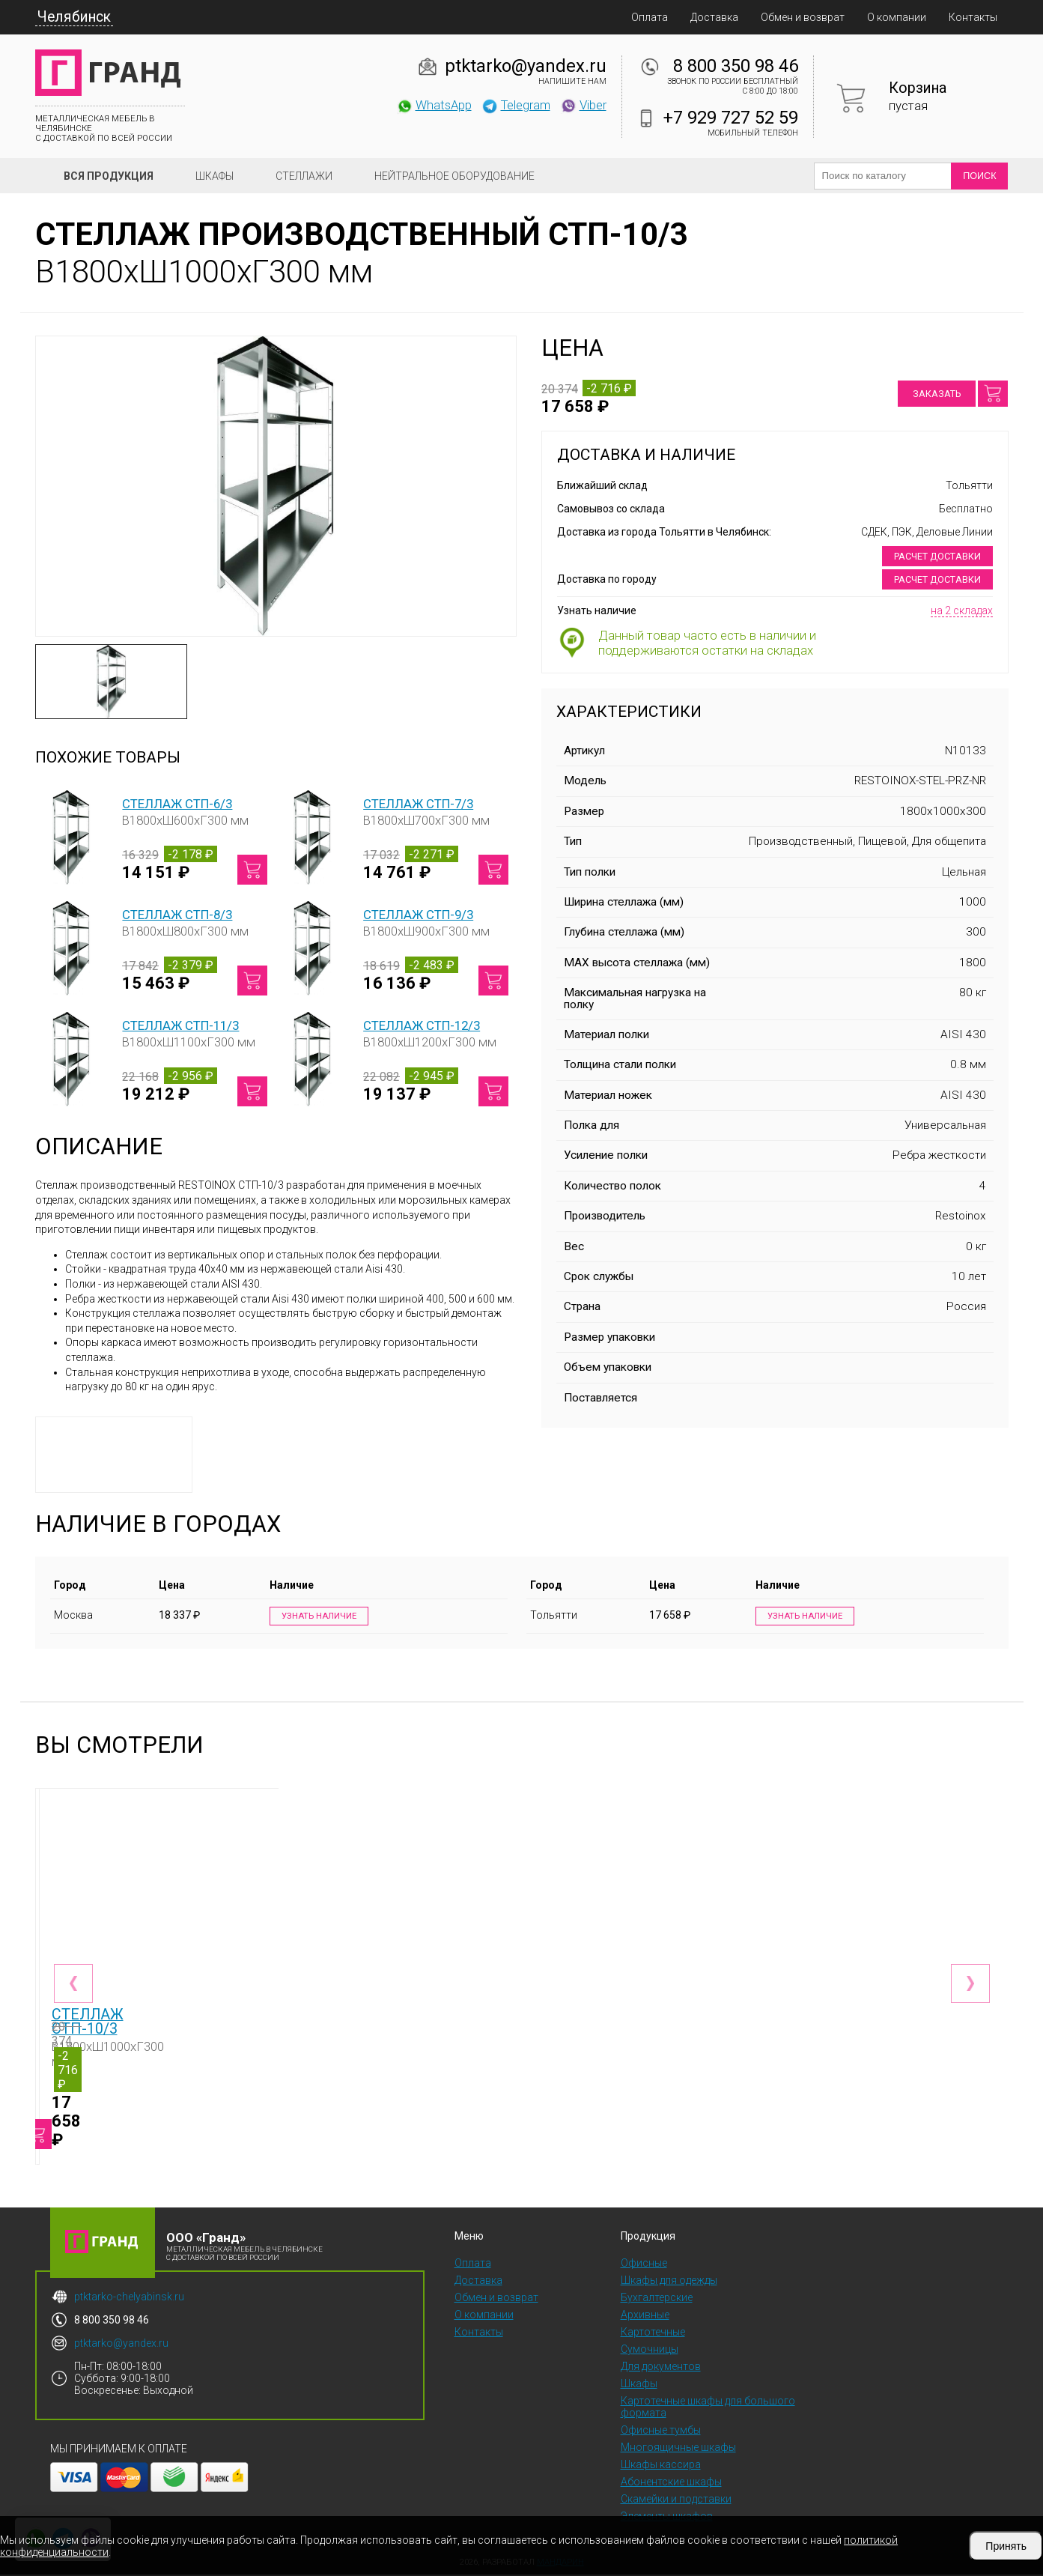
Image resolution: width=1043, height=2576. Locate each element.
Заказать (937, 393)
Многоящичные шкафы (678, 2449)
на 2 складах (962, 610)
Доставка (714, 17)
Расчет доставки (937, 556)
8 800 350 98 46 (735, 65)
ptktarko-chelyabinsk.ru (129, 2298)
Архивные (645, 2316)
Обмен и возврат (803, 17)
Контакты (973, 17)
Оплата (649, 17)
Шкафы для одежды (669, 2282)
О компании (896, 17)
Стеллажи (304, 176)
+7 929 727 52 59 (730, 117)
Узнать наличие (315, 1616)
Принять (1006, 2546)
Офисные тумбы (661, 2431)
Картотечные (653, 2333)
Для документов (661, 2368)
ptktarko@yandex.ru (525, 65)
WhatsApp (434, 104)
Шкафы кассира (661, 2466)
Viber (583, 104)
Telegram (515, 104)
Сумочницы (649, 2351)
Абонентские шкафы (671, 2483)
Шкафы (214, 176)
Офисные (644, 2264)
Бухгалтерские (657, 2299)
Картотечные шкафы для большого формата (708, 2408)
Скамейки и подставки (676, 2500)
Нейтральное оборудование (454, 176)
